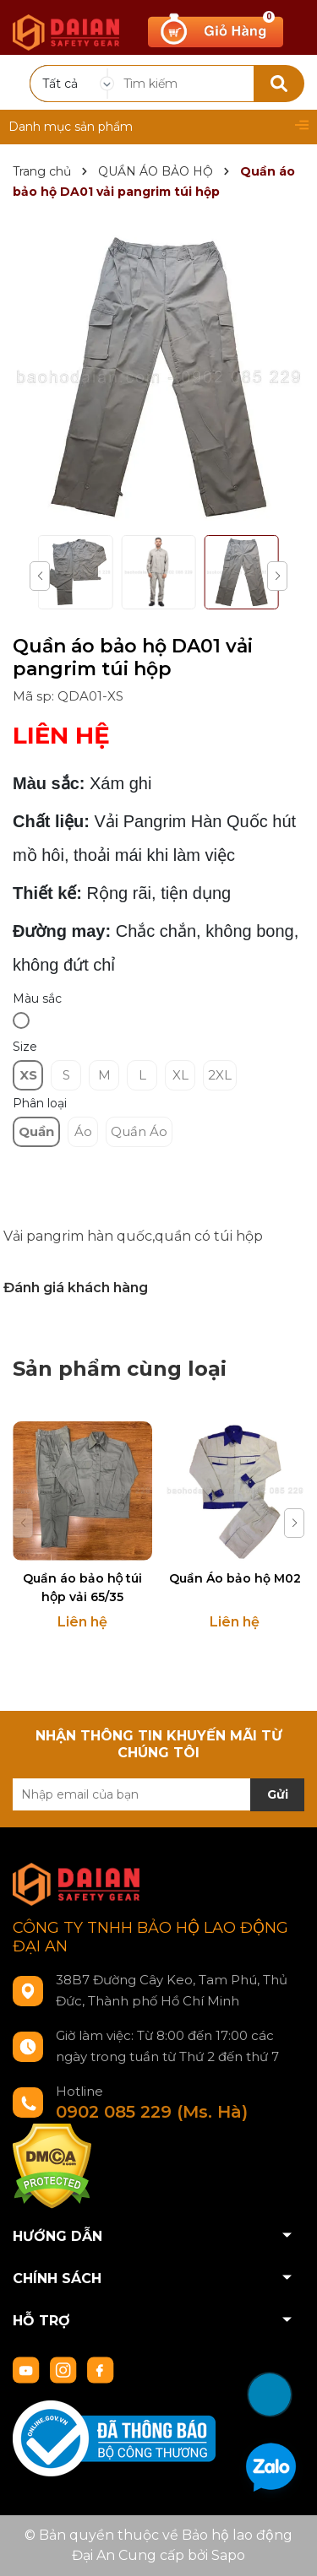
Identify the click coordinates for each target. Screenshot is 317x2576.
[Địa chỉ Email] (158, 1794)
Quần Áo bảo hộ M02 (235, 1578)
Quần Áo (139, 1131)
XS (28, 1075)
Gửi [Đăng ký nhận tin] (277, 1794)
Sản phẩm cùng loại (120, 1368)
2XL (220, 1075)
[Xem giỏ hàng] (216, 30)
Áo (83, 1131)
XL (180, 1075)
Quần (36, 1131)
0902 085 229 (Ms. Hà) (152, 2112)
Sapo (228, 2555)
